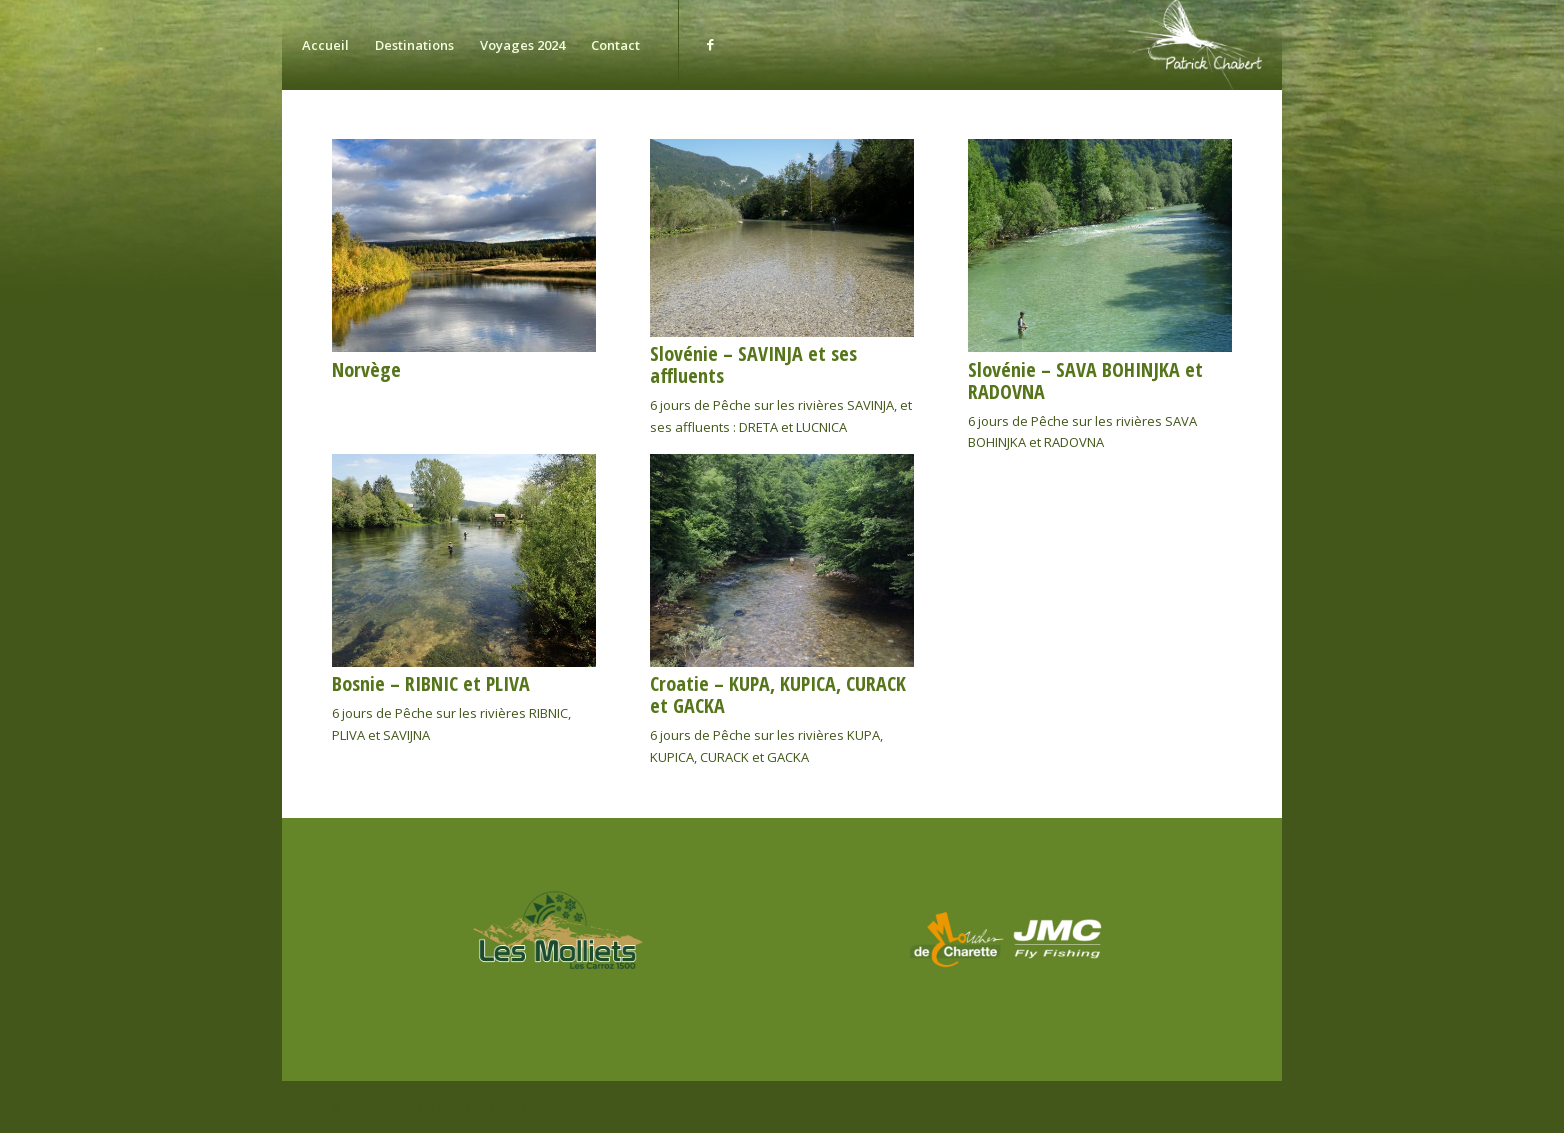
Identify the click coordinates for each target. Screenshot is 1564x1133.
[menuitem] (325, 45)
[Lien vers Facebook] (710, 44)
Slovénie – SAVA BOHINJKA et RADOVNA (1085, 380)
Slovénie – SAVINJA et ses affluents (753, 364)
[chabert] (1192, 45)
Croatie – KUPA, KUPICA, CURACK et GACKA (778, 694)
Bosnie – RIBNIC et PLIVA (431, 683)
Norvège (366, 369)
